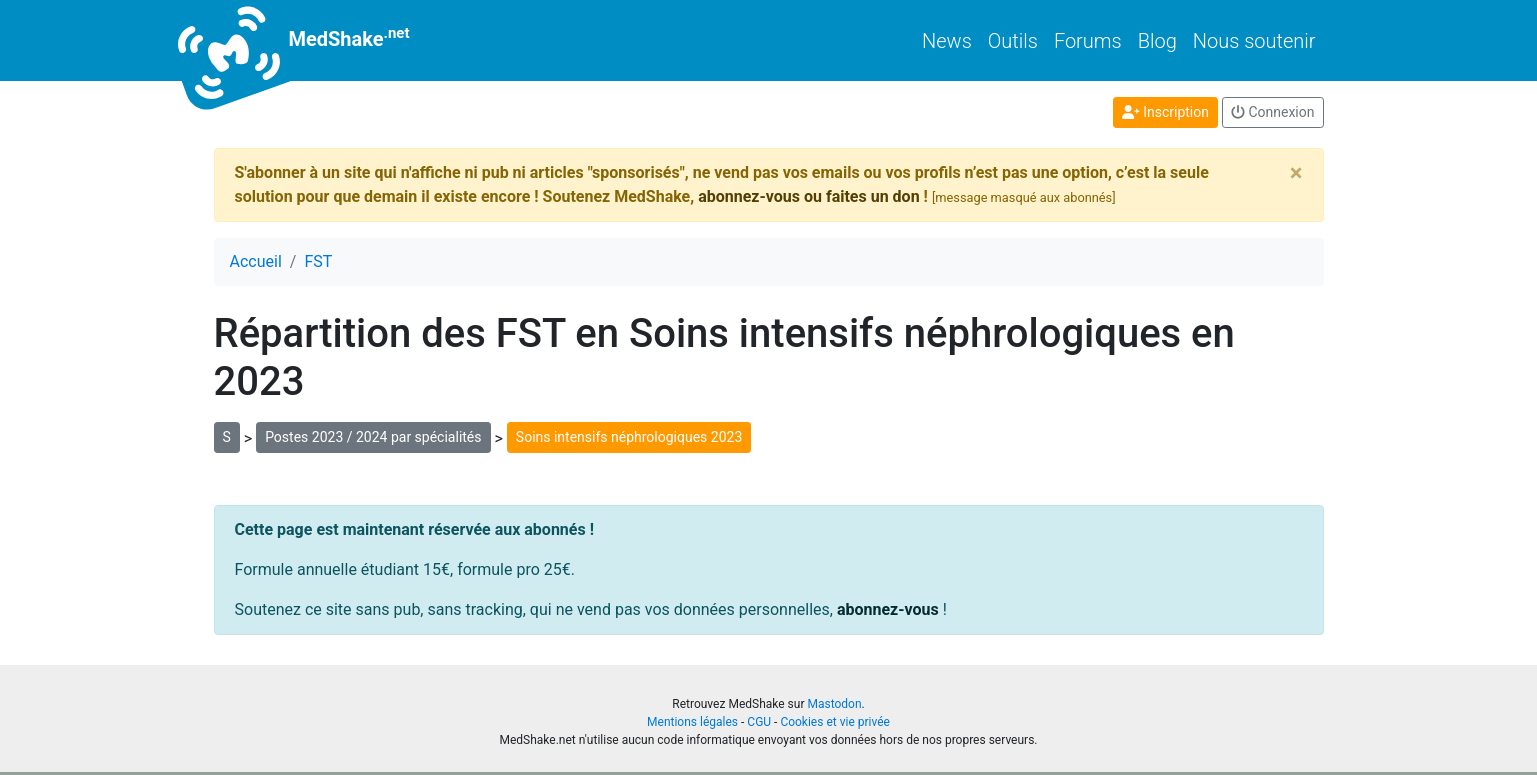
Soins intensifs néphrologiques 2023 (629, 437)
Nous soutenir (1254, 41)
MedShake (312, 40)
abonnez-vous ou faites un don (808, 196)
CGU (759, 722)
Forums (1088, 41)
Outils (1013, 41)
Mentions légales (692, 722)
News (947, 41)
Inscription (1165, 112)
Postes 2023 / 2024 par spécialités (373, 437)
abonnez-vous (888, 609)
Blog (1157, 41)
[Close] (1296, 173)
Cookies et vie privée (835, 722)
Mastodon (834, 704)
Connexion (1273, 112)
